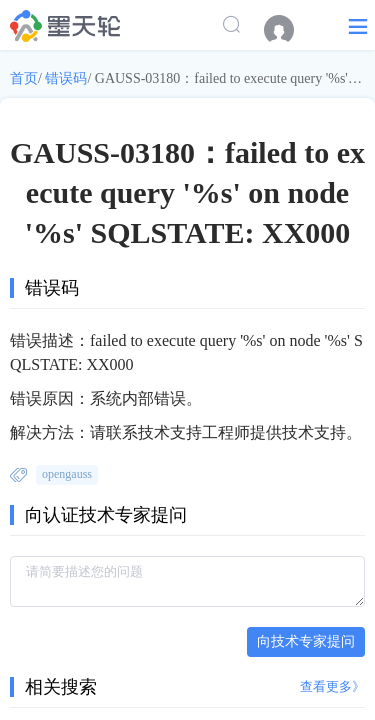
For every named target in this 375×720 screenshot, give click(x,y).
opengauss (67, 474)
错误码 (66, 78)
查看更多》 (332, 686)
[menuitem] (289, 30)
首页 (24, 78)
